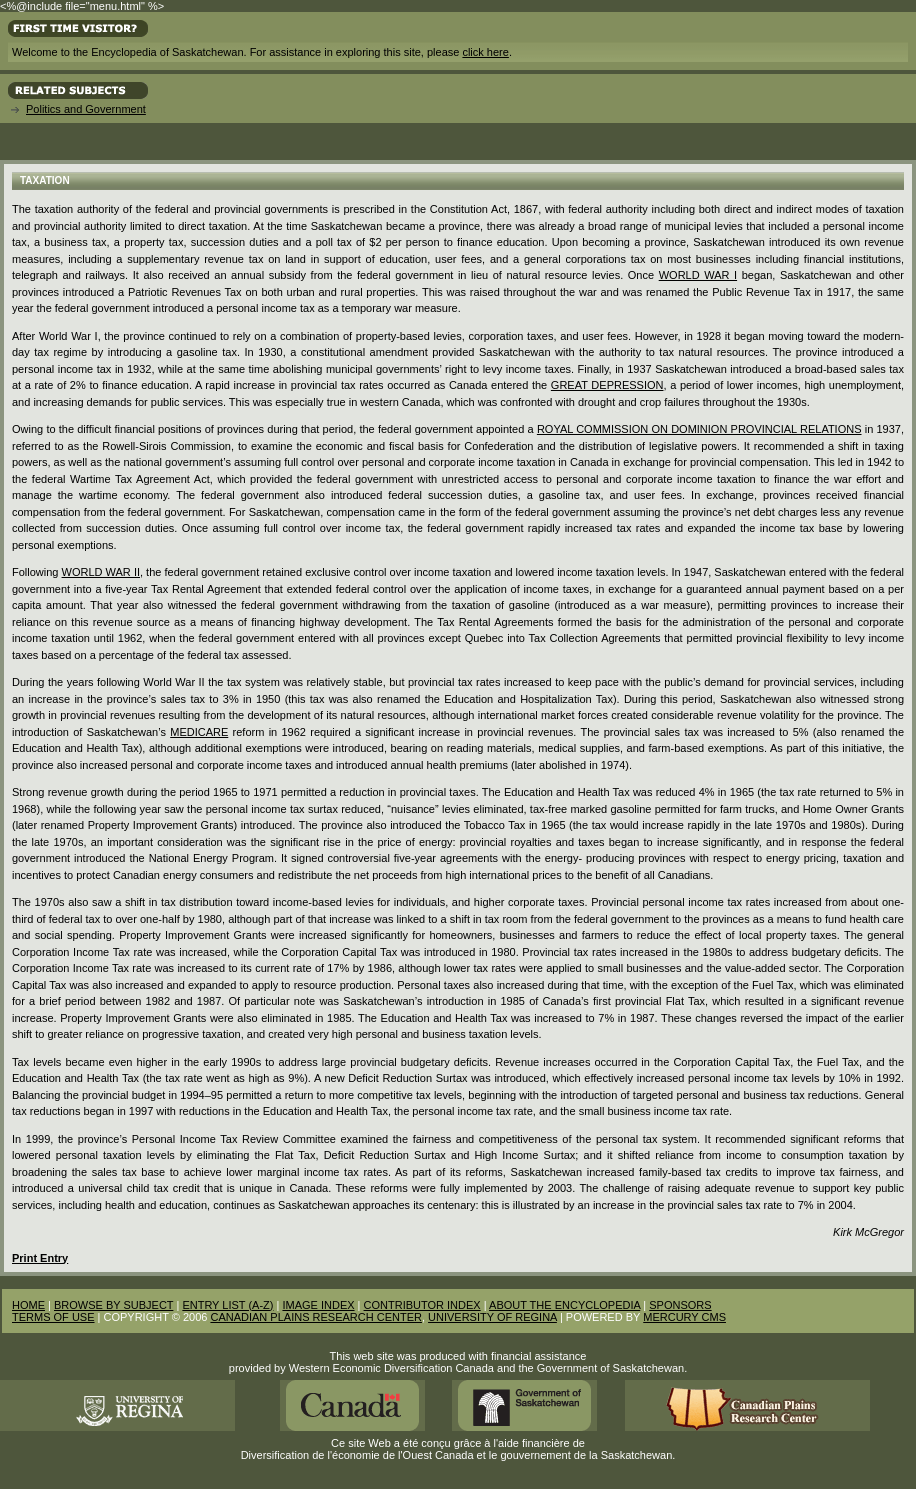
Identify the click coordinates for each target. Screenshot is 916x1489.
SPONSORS (680, 1305)
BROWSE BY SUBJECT (113, 1305)
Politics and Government (86, 109)
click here (485, 52)
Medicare (199, 732)
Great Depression (607, 385)
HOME (28, 1305)
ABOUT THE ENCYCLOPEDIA (564, 1305)
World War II (101, 572)
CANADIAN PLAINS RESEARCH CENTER (316, 1317)
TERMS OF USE (53, 1317)
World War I (698, 275)
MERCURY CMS (684, 1317)
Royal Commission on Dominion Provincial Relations (699, 429)
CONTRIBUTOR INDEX (422, 1305)
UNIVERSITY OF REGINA (492, 1317)
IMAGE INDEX (318, 1305)
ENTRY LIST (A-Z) (227, 1305)
